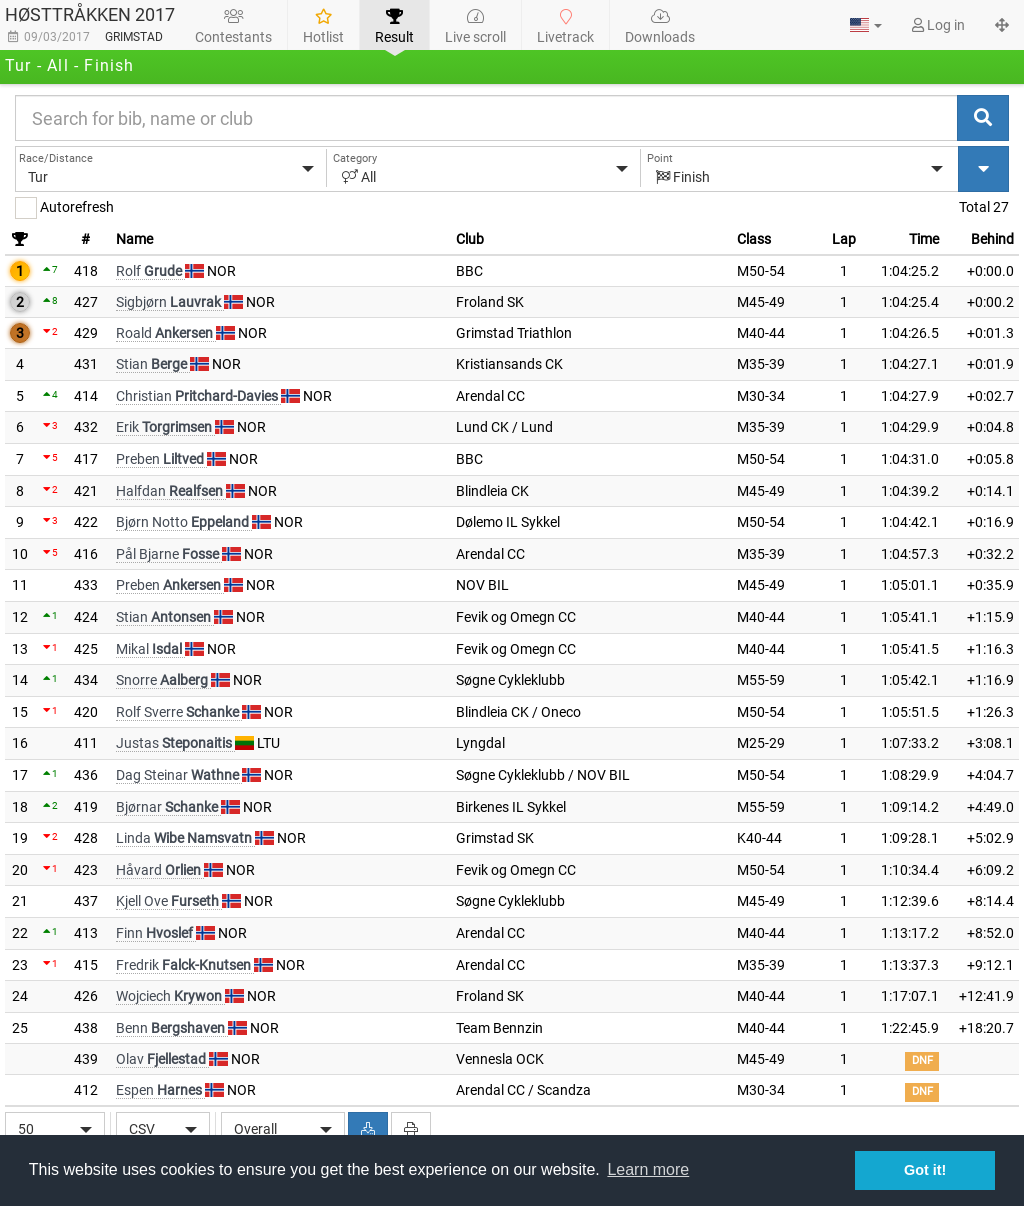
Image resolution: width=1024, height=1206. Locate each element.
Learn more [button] (648, 1169)
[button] (866, 25)
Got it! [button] (925, 1170)
